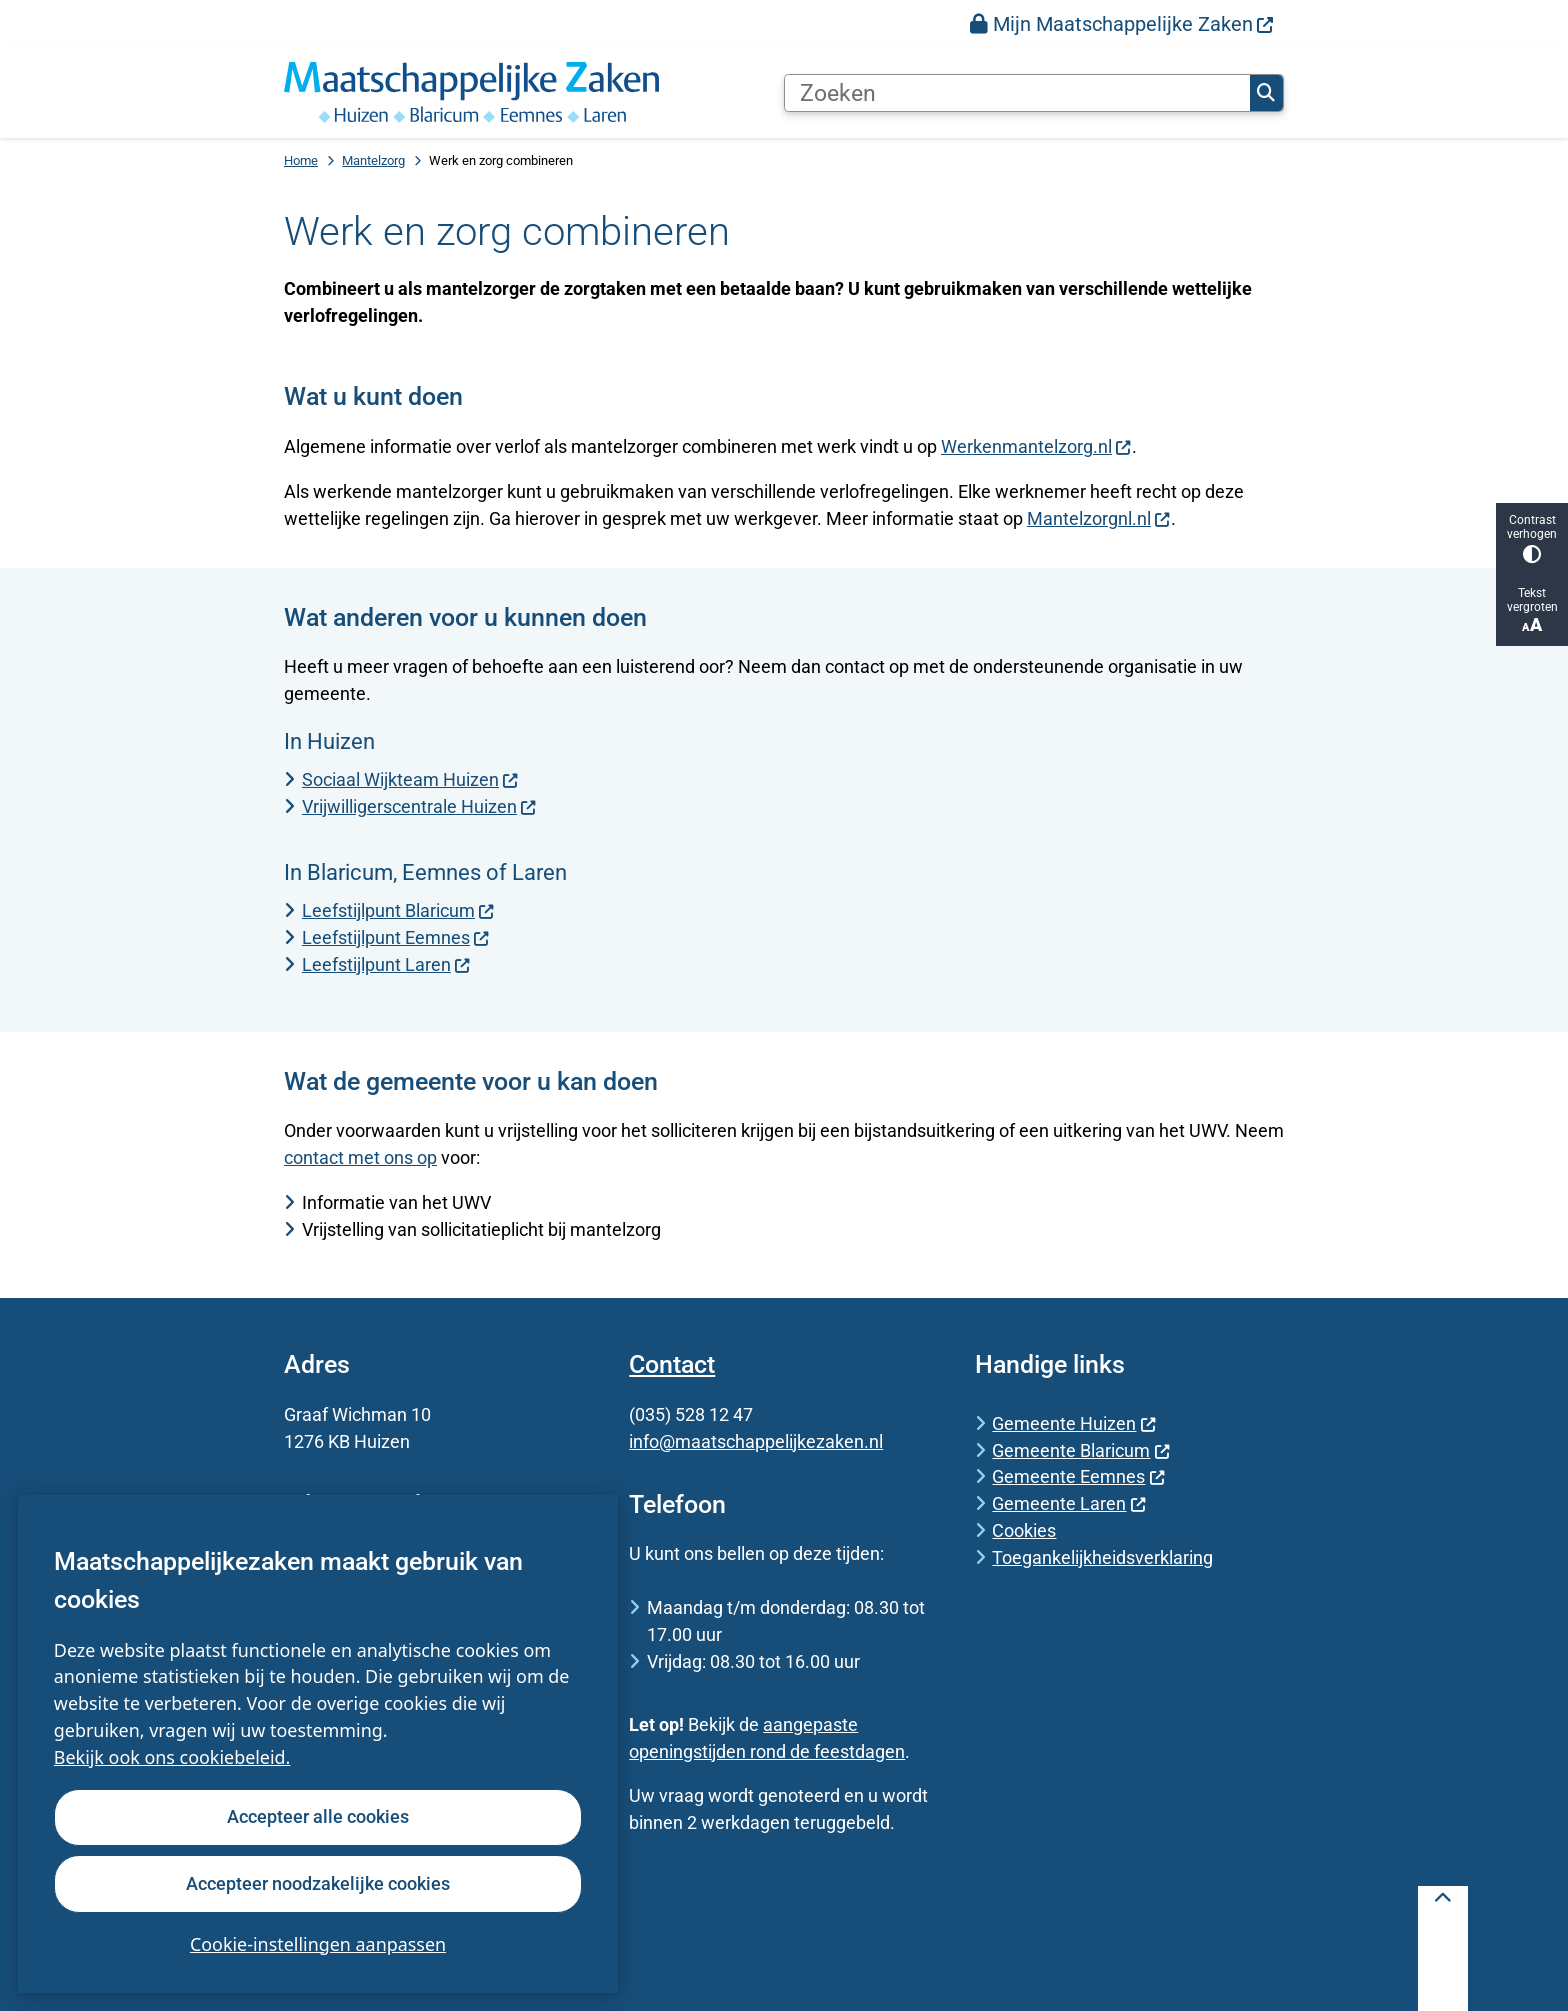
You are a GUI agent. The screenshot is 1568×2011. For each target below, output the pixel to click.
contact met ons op (360, 1157)
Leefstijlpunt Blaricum (398, 910)
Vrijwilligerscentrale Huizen (419, 806)
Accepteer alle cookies (318, 1816)
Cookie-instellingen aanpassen (318, 1943)
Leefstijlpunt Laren (386, 964)
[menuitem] (1122, 24)
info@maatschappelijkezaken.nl (756, 1441)
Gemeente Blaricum (1081, 1450)
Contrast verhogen (1532, 538)
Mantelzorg (373, 160)
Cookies (1024, 1530)
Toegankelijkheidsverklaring (1102, 1557)
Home (301, 160)
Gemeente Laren (1069, 1503)
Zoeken (1266, 93)
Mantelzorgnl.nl (1099, 518)
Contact (672, 1364)
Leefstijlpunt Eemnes (396, 937)
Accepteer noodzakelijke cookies (318, 1882)
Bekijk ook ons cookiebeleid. (172, 1757)
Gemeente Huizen (1074, 1423)
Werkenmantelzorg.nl (1036, 446)
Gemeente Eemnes (1078, 1476)
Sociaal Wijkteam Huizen (410, 779)
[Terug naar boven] (1443, 1948)
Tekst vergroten (1532, 610)
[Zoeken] (1017, 93)
